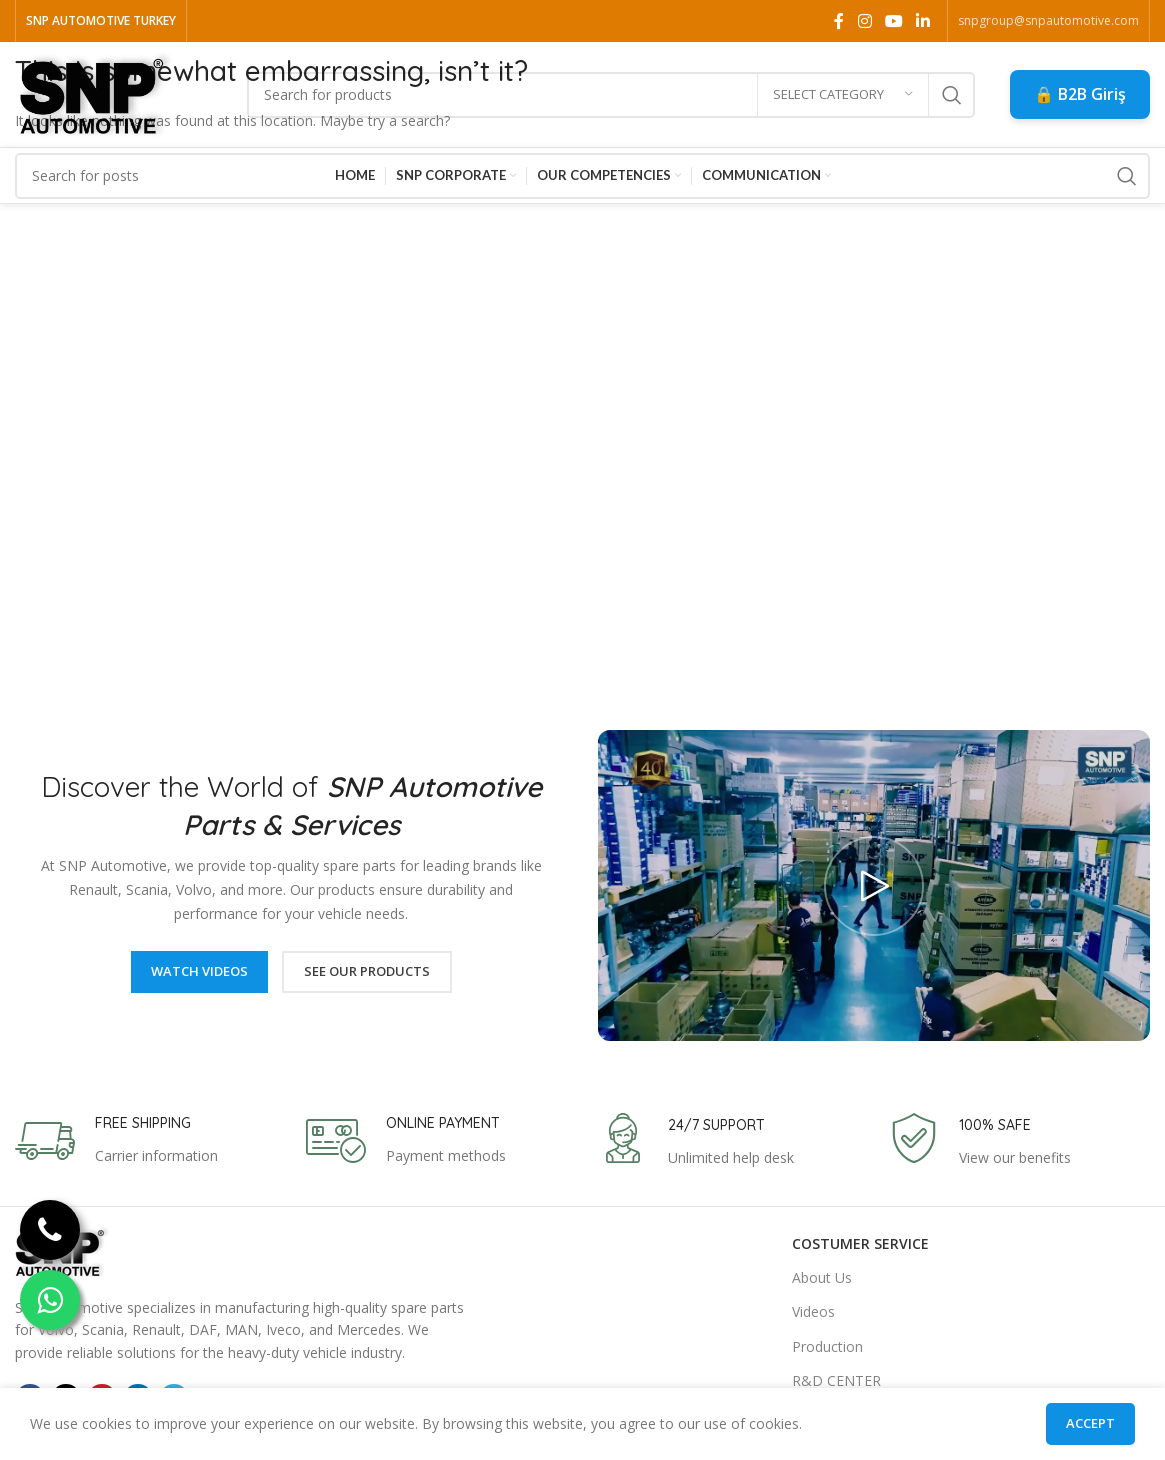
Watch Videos (199, 971)
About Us (822, 1277)
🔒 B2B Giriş (1080, 94)
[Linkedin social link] (923, 21)
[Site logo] (96, 92)
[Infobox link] (116, 1141)
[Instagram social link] (864, 21)
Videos (813, 1311)
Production (827, 1346)
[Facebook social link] (839, 21)
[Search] (611, 95)
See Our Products (367, 971)
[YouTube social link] (893, 21)
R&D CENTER (836, 1380)
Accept (1090, 1423)
